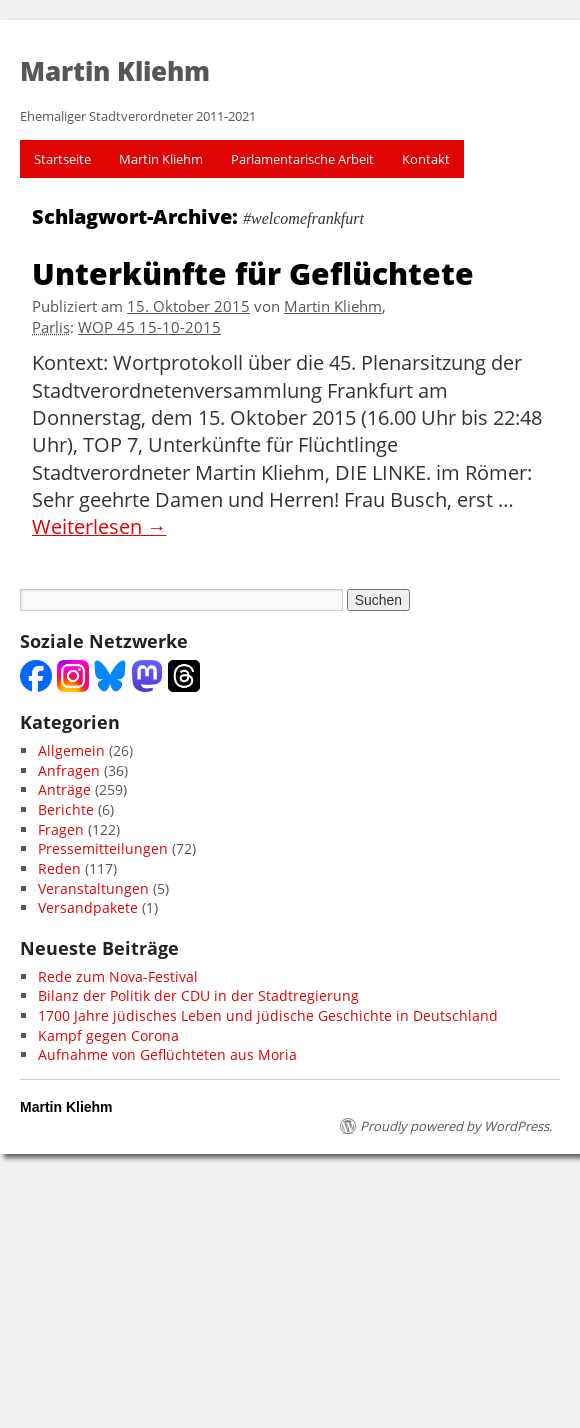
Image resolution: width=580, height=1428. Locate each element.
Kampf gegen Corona (108, 1035)
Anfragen (69, 770)
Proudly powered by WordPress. (456, 1126)
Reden (59, 868)
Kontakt (426, 159)
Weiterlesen (99, 527)
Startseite (62, 159)
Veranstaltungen (93, 888)
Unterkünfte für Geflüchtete (253, 272)
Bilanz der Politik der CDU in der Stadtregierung (198, 995)
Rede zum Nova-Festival (118, 976)
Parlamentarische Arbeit (302, 159)
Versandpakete (88, 907)
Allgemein (71, 750)
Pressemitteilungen (103, 848)
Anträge (64, 789)
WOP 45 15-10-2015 (149, 327)
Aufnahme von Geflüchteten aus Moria (167, 1054)
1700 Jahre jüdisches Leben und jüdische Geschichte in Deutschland (268, 1015)
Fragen (61, 829)
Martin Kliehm (161, 159)
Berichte (66, 809)
